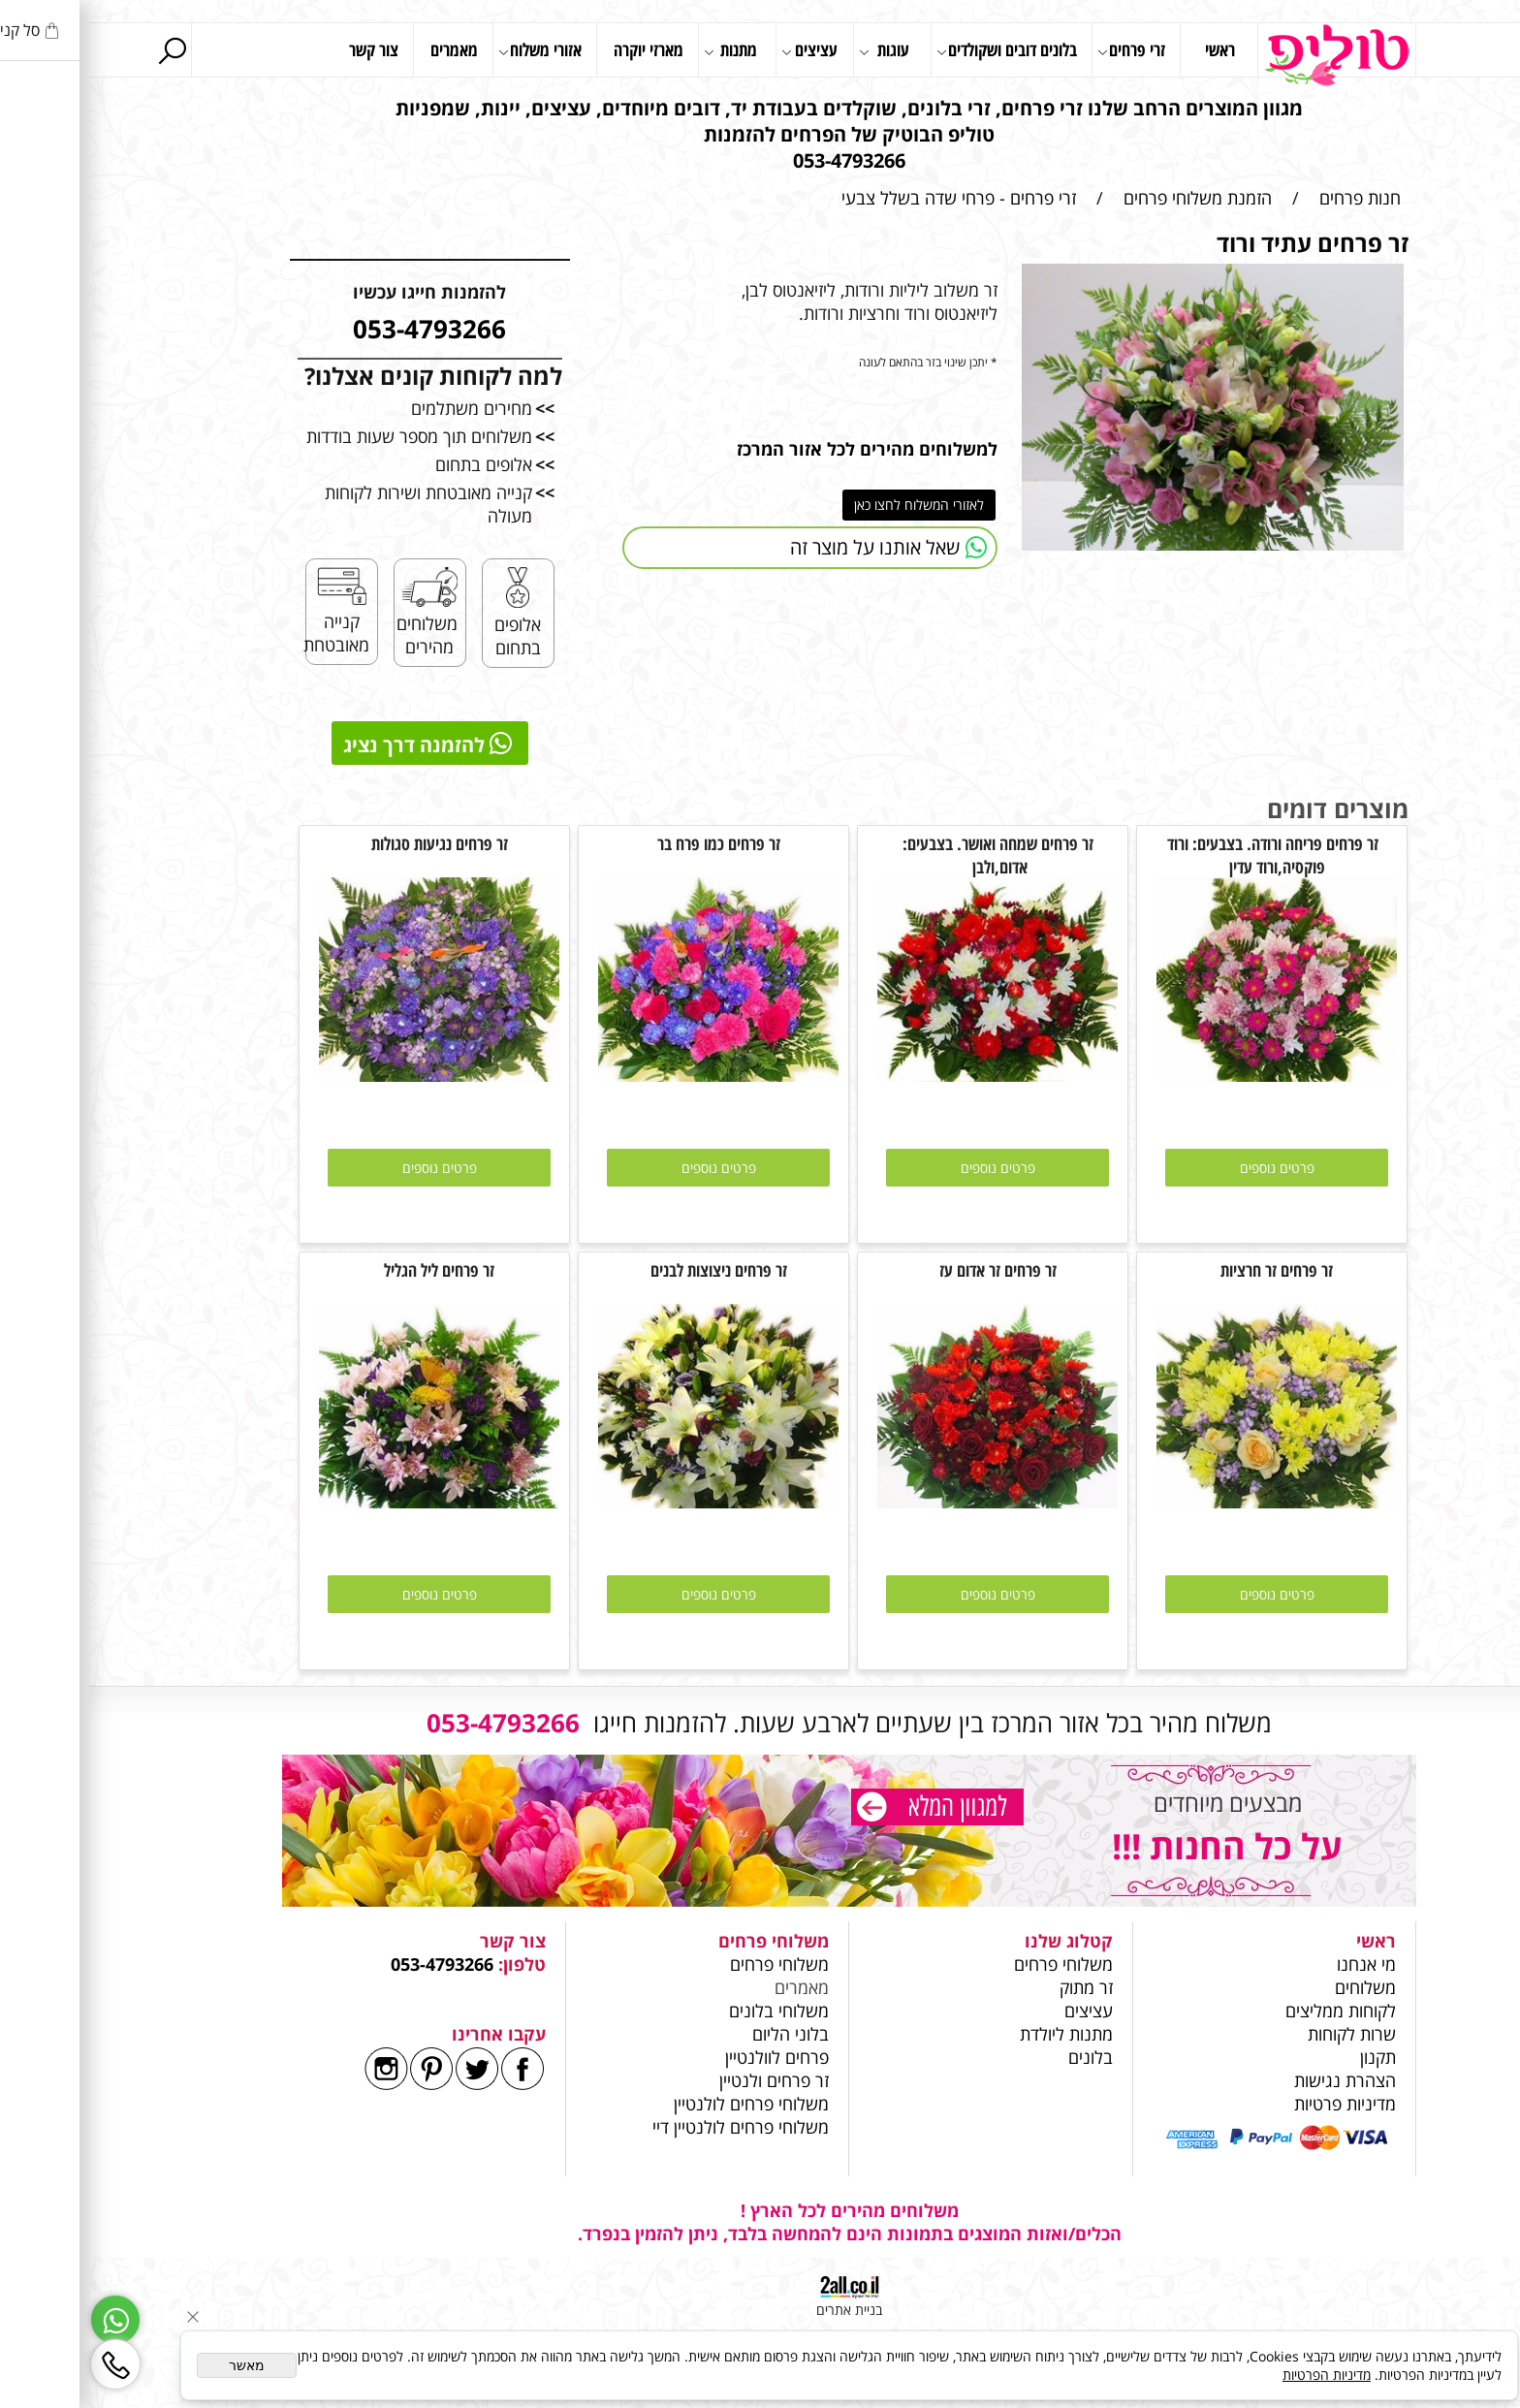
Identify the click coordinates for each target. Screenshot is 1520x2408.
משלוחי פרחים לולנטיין (660, 2103)
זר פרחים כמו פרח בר (629, 843)
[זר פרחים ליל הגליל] (350, 1501)
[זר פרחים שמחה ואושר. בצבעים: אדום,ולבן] (908, 1075)
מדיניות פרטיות (1256, 2103)
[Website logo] (1247, 55)
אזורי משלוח (450, 51)
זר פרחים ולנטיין (682, 2080)
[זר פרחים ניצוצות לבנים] (629, 1501)
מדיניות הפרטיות (1237, 2374)
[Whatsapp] (26, 2319)
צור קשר (284, 49)
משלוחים (1274, 1987)
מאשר (157, 2365)
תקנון (1289, 2057)
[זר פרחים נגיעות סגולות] (350, 1075)
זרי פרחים (1042, 51)
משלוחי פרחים (974, 1964)
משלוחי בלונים (687, 2010)
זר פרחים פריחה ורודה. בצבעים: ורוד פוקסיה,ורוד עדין (1187, 855)
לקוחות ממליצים (1251, 2010)
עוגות (795, 51)
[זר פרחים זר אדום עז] (908, 1501)
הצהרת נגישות (1256, 2080)
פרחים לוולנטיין (688, 2057)
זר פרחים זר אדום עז (908, 1270)
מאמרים (365, 49)
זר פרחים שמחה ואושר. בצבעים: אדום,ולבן (908, 855)
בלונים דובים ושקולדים (917, 51)
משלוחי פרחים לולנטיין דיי (651, 2127)
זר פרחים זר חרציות (1187, 1270)
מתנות (641, 51)
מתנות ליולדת (977, 2033)
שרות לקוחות (1263, 2033)
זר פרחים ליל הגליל (350, 1270)
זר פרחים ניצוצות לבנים (629, 1270)
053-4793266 (352, 1964)
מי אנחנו (1277, 1964)
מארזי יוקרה (559, 49)
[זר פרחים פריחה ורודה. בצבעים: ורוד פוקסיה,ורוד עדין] (1187, 1075)
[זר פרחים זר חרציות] (1187, 1501)
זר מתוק (997, 1987)
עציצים (720, 51)
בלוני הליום (699, 2033)
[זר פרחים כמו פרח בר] (629, 1075)
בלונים (1001, 2057)
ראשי (1131, 49)
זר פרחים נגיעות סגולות (350, 843)
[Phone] (26, 2364)
